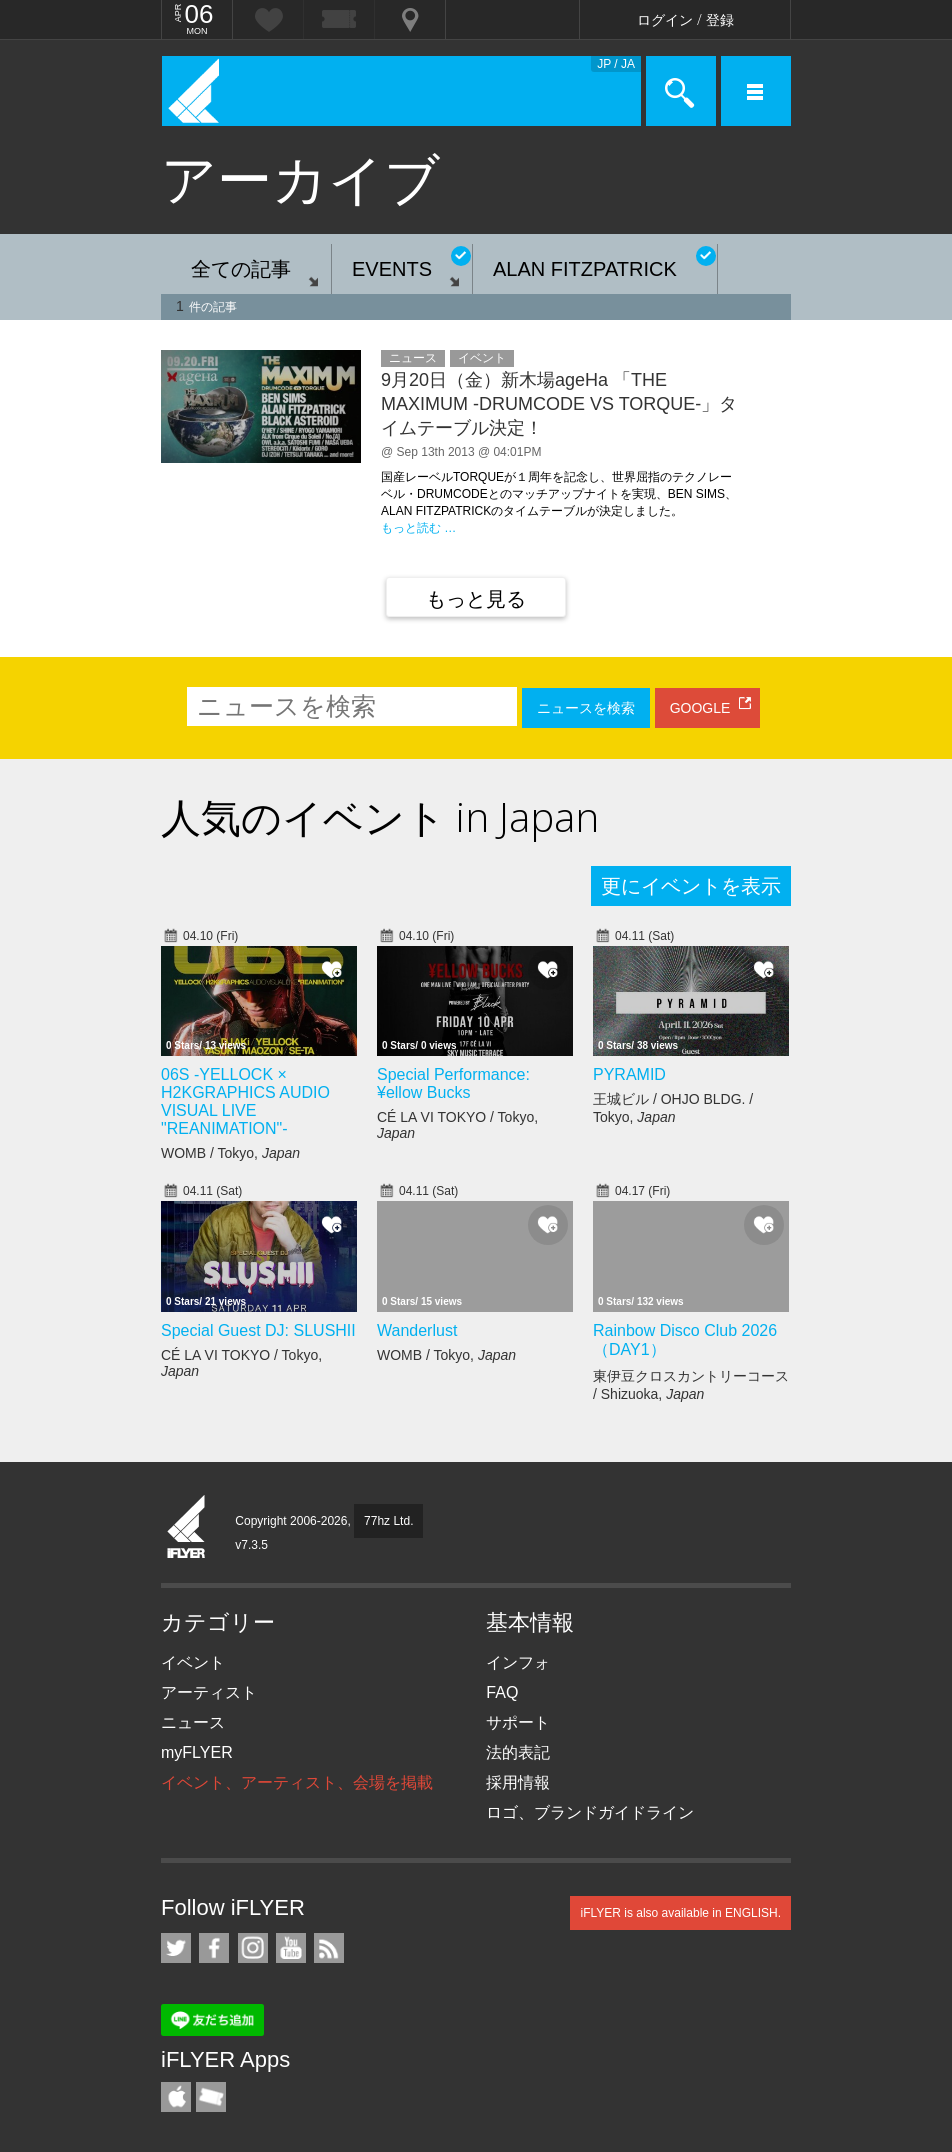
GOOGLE (700, 708)
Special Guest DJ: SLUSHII (258, 1330)
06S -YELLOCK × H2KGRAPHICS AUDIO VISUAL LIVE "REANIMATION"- (245, 1101)
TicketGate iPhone (211, 2097)
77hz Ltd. (388, 1521)
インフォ (518, 1662)
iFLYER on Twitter (176, 1948)
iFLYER (187, 1528)
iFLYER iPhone (176, 2097)
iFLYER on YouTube (291, 1948)
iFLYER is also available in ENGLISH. (680, 1913)
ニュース (193, 1722)
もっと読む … (418, 528)
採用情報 (518, 1782)
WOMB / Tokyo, (230, 1153)
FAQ (502, 1692)
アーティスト (209, 1692)
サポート (518, 1722)
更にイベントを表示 (691, 886)
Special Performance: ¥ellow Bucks (453, 1083)
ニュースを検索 (586, 708)
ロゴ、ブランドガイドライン (590, 1812)
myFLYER (197, 1752)
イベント (193, 1662)
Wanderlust (417, 1330)
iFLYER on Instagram (253, 1948)
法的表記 (518, 1752)
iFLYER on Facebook (214, 1948)
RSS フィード (329, 1948)
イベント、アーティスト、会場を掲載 (297, 1782)
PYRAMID (629, 1074)
